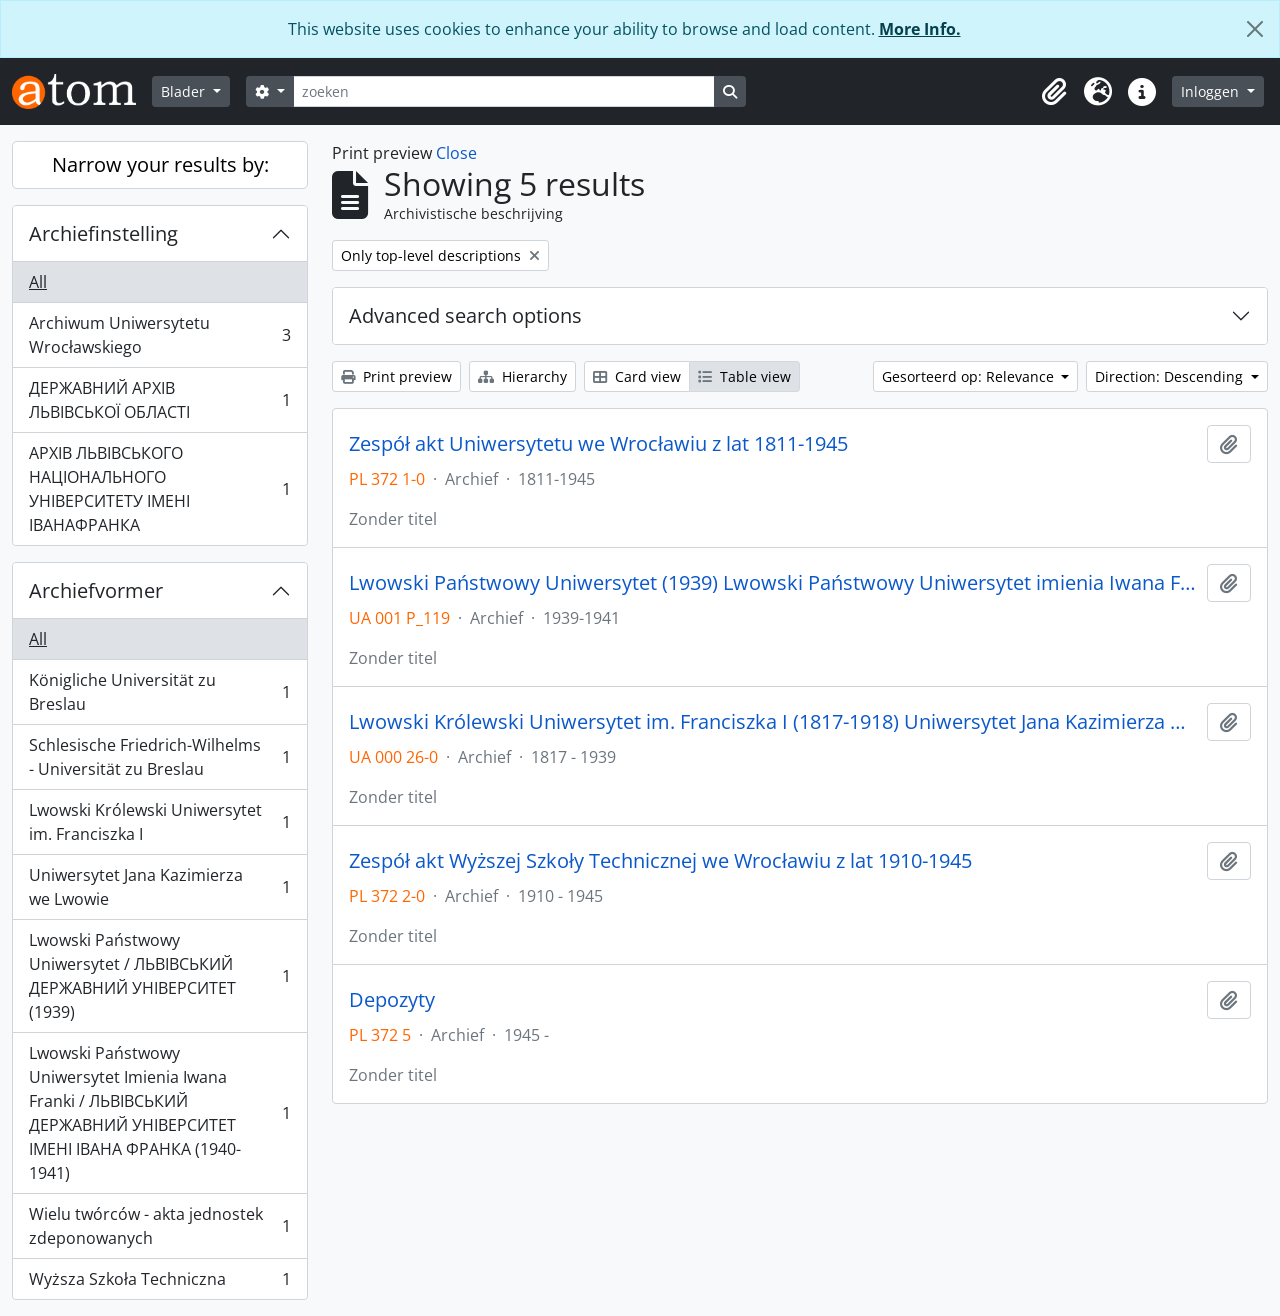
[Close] (1255, 29)
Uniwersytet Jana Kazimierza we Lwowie (159, 887)
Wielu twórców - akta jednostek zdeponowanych (159, 1226)
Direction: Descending (1171, 376)
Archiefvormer (96, 590)
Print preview (396, 376)
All (38, 282)
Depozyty (392, 1000)
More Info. (920, 29)
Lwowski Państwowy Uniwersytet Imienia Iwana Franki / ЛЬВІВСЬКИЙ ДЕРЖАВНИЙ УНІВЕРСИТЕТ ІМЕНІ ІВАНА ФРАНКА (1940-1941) (159, 1113)
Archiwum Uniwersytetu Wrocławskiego (159, 335)
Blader (185, 91)
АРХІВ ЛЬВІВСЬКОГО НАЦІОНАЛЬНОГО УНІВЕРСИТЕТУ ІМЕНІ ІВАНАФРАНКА (159, 489)
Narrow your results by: (160, 164)
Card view (637, 376)
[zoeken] (504, 91)
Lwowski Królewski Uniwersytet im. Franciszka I (159, 822)
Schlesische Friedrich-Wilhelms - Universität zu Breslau (159, 757)
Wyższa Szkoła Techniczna (159, 1283)
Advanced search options (465, 315)
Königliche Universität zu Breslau (159, 692)
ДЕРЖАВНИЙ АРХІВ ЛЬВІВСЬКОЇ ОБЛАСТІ (159, 400)
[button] (1054, 92)
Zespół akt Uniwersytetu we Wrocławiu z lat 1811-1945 (598, 444)
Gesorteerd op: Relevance (970, 376)
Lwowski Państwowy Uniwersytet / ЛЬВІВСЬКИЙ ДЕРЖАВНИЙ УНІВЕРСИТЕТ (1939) (159, 976)
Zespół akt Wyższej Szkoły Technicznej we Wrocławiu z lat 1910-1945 (660, 861)
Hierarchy (522, 376)
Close (456, 153)
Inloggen (1212, 91)
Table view (744, 376)
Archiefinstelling (103, 233)
